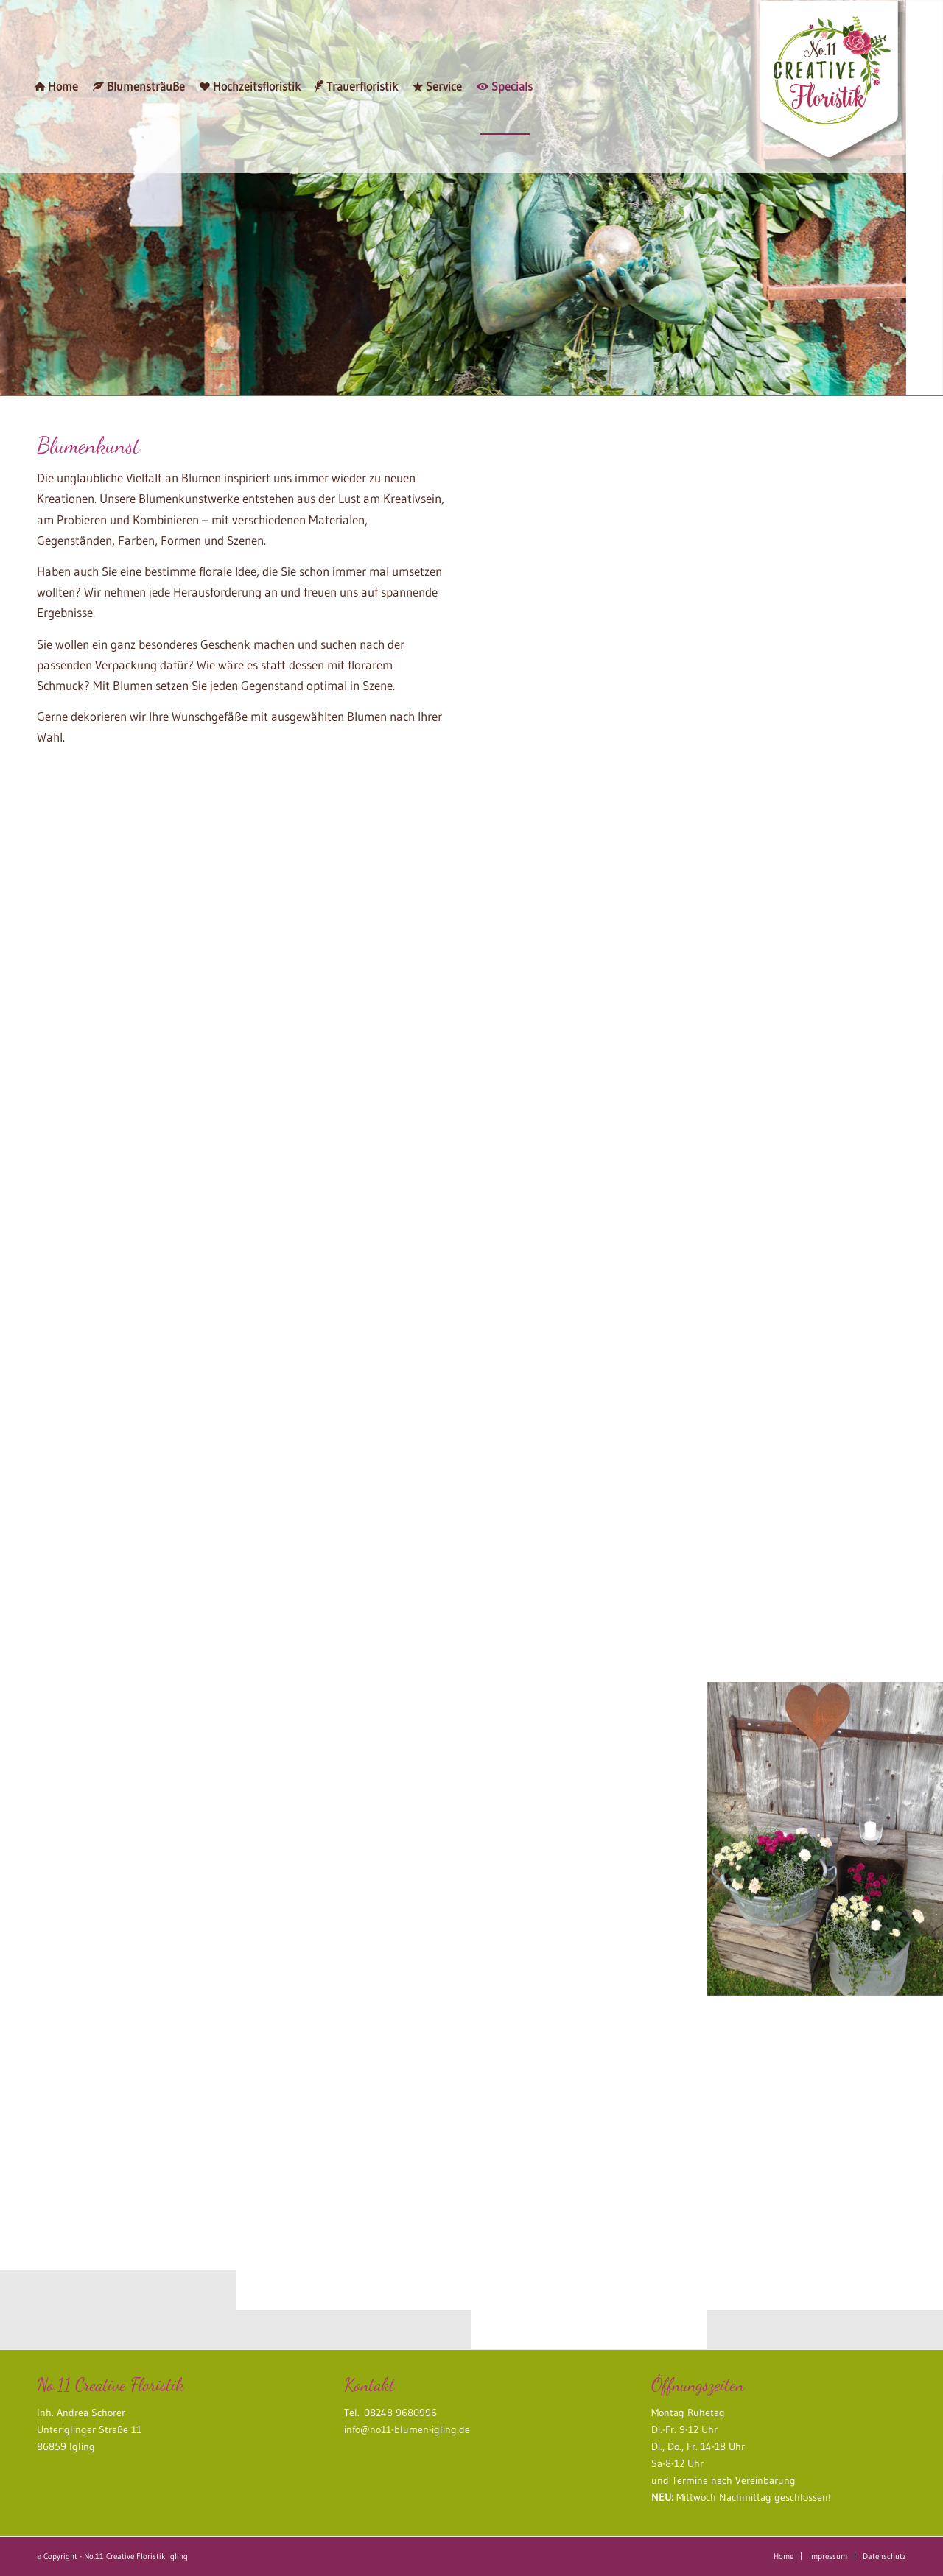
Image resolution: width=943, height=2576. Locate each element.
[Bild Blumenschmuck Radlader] (354, 1102)
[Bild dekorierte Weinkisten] (118, 1799)
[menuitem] (56, 86)
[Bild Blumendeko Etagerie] (354, 1348)
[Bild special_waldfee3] (354, 1593)
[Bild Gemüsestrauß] (354, 1838)
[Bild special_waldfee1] (589, 1102)
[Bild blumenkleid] (825, 1348)
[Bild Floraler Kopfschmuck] (118, 1171)
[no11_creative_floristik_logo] (832, 86)
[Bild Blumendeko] (825, 1102)
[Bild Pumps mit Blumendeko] (825, 1593)
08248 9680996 (398, 2412)
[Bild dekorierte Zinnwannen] (825, 1839)
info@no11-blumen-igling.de (407, 2429)
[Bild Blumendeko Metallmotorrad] (589, 1593)
